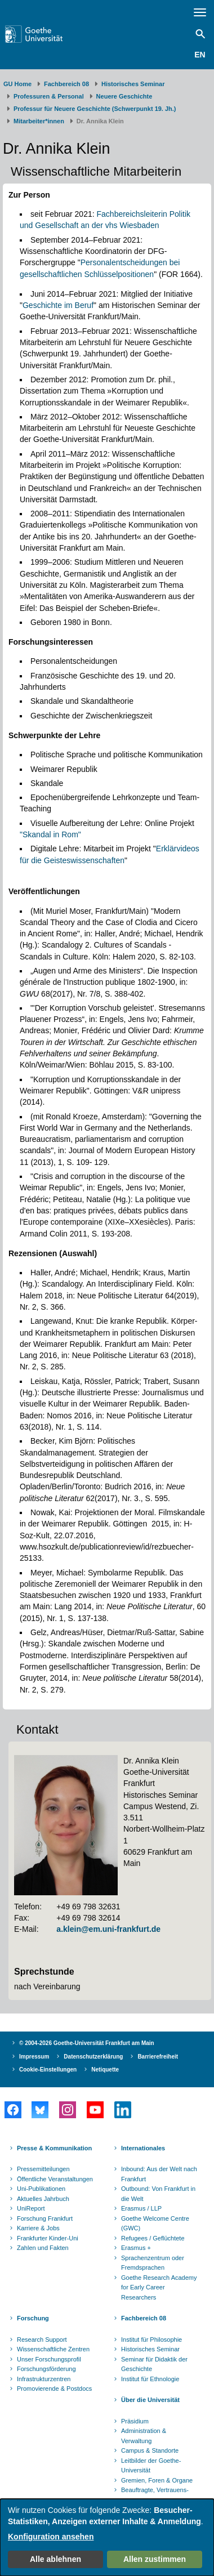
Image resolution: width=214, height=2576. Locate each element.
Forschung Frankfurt (45, 2218)
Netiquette (105, 2069)
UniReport (31, 2208)
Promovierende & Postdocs (54, 2388)
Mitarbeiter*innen (39, 121)
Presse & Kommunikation (54, 2148)
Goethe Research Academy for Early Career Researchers (159, 2287)
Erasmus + (136, 2247)
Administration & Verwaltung (143, 2435)
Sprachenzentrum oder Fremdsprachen (152, 2262)
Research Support (42, 2339)
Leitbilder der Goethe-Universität (151, 2465)
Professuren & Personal (49, 96)
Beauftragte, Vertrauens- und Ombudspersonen (155, 2494)
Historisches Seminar (133, 84)
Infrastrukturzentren (43, 2379)
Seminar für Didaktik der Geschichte (154, 2364)
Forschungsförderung (46, 2368)
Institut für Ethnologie (150, 2379)
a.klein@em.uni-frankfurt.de (108, 1929)
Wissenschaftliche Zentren (53, 2349)
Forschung (33, 2318)
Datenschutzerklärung (93, 2056)
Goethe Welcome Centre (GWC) (155, 2223)
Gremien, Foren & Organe (157, 2480)
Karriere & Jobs (38, 2228)
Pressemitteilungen (43, 2169)
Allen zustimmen (154, 2559)
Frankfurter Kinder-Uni (47, 2238)
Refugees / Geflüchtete (153, 2238)
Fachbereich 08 (66, 84)
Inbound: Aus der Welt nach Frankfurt (159, 2174)
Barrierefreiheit (157, 2056)
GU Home (17, 84)
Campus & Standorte (150, 2450)
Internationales (143, 2148)
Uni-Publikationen (41, 2188)
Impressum (34, 2056)
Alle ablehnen (55, 2559)
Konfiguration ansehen (50, 2536)
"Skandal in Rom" (50, 834)
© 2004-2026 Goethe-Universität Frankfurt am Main (86, 2043)
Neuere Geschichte (124, 96)
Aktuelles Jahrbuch (43, 2198)
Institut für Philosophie (151, 2339)
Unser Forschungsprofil (49, 2359)
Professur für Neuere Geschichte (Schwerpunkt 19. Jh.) (95, 108)
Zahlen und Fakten (43, 2247)
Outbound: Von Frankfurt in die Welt (158, 2193)
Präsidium (135, 2421)
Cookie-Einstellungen (48, 2069)
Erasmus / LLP (141, 2208)
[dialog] (107, 2537)
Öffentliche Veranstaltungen (55, 2179)
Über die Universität (150, 2399)
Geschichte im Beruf (58, 305)
